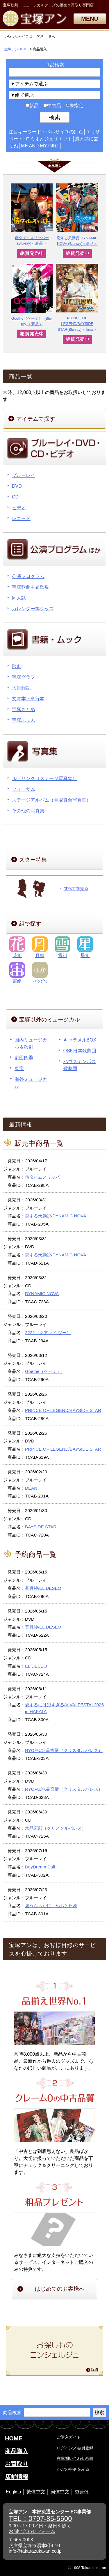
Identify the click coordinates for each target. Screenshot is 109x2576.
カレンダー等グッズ (33, 608)
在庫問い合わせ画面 (75, 2458)
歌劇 (16, 666)
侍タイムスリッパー (44, 1177)
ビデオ (19, 507)
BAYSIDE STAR (40, 1526)
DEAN (31, 1488)
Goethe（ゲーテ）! (43, 1371)
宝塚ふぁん (23, 720)
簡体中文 (60, 2491)
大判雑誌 (21, 687)
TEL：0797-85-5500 (40, 2518)
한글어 (82, 2491)
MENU (89, 18)
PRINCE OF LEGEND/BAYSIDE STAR (63, 1410)
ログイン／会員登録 (75, 2448)
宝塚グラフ (23, 677)
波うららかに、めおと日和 (51, 1905)
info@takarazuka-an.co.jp (35, 2551)
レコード (21, 518)
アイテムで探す (35, 419)
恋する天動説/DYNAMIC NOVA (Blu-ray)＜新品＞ (77, 214)
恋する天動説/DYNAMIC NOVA (55, 1215)
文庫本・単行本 (28, 698)
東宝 (19, 1068)
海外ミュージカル (31, 1083)
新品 (32, 105)
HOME (13, 2438)
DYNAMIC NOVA (42, 1293)
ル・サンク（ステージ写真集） (44, 778)
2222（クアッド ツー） (48, 1332)
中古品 (52, 105)
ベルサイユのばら (64, 131)
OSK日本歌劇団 (80, 1050)
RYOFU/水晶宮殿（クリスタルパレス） (64, 1750)
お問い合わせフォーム (32, 2531)
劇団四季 (24, 1057)
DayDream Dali (40, 1866)
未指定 (74, 105)
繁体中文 (35, 2491)
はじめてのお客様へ (60, 2289)
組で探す (30, 924)
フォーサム (23, 789)
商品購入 (16, 2451)
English (13, 2491)
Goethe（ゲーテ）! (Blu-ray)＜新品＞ (32, 295)
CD (15, 496)
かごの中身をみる (73, 2469)
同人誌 (19, 597)
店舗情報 (16, 2477)
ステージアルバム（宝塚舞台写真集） (51, 800)
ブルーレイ (23, 475)
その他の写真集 (28, 810)
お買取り (16, 2464)
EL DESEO (36, 1665)
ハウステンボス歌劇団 (79, 1065)
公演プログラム (28, 576)
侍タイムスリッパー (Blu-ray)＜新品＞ (32, 214)
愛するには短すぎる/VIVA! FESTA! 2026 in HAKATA (64, 1708)
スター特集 (33, 860)
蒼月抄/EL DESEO (43, 1588)
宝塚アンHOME (16, 49)
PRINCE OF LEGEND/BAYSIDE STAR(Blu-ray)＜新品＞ (77, 298)
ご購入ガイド (69, 2437)
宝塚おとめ (23, 709)
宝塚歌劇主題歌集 (30, 587)
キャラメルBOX (80, 1039)
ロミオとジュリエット (49, 138)
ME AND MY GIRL (40, 145)
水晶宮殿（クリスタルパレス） (55, 1828)
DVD (17, 486)
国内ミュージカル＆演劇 (31, 1043)
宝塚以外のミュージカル (49, 1019)
